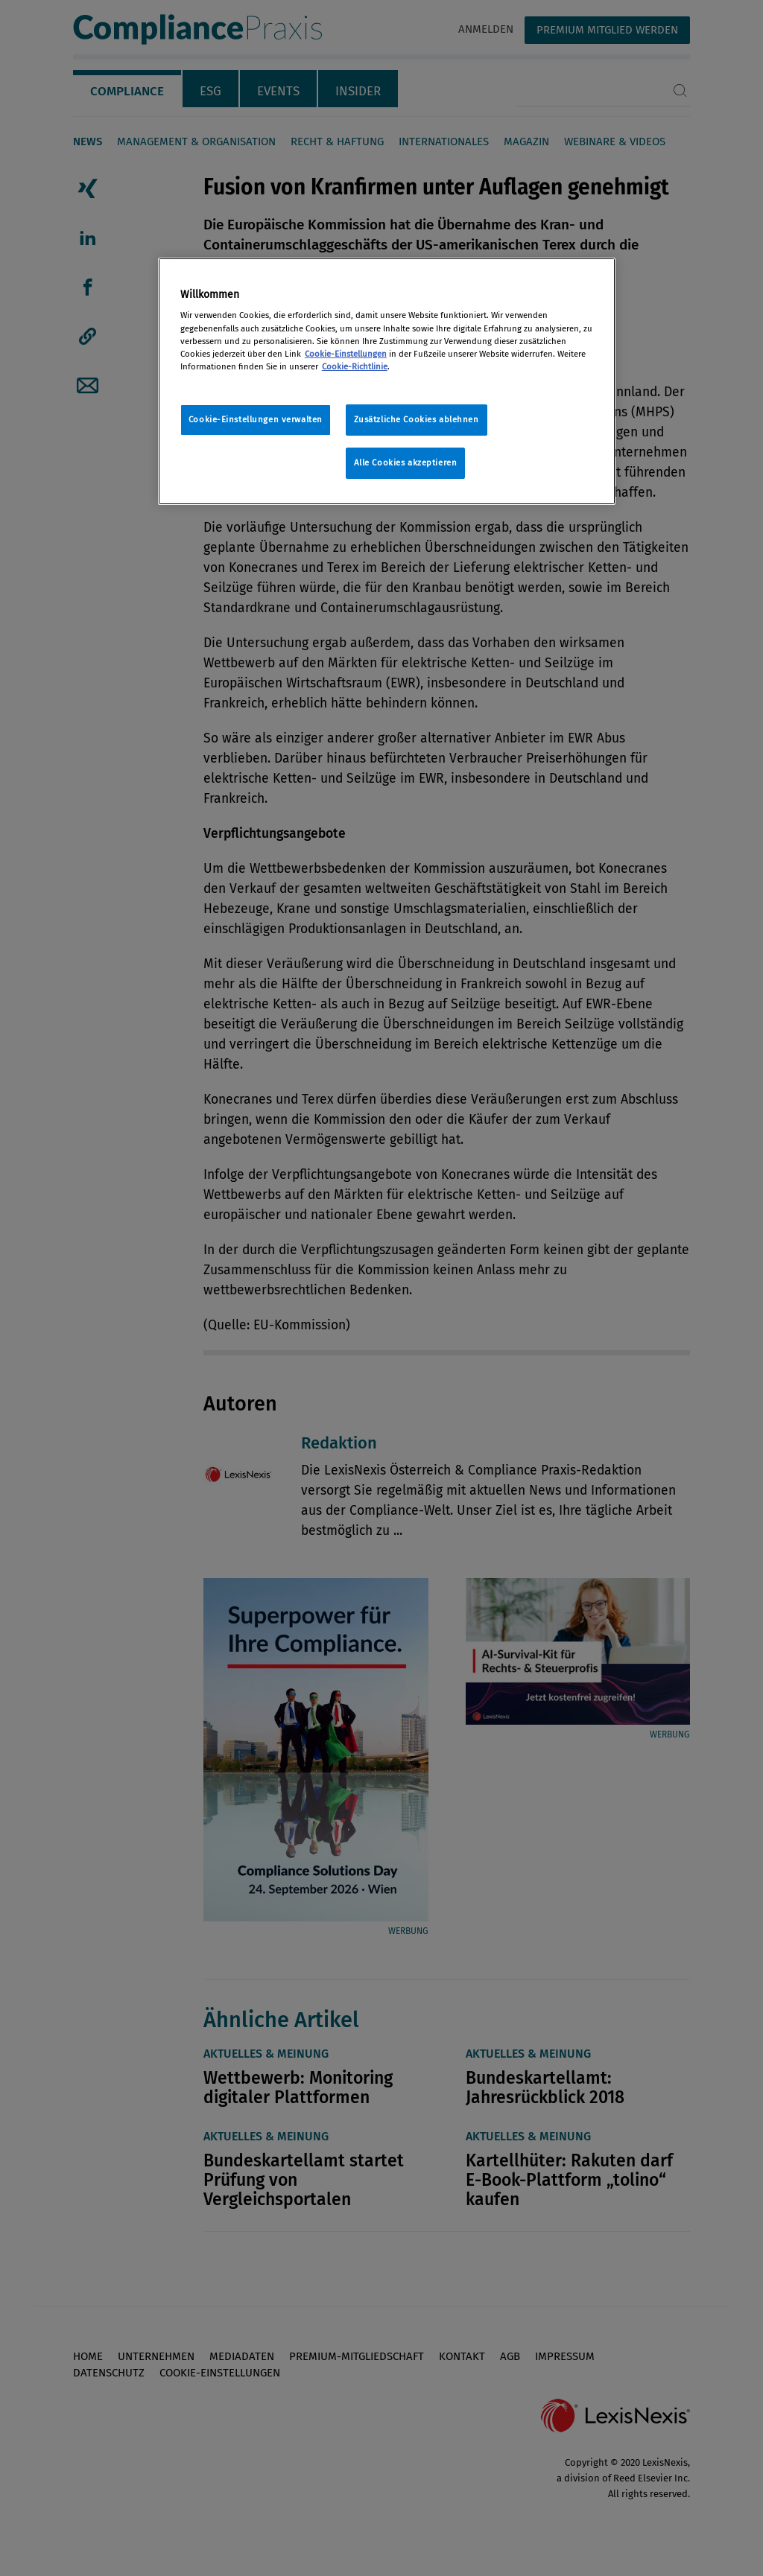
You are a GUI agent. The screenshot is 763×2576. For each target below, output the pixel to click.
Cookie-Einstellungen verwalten (256, 419)
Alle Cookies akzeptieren (406, 462)
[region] (386, 381)
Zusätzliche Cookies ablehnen (416, 419)
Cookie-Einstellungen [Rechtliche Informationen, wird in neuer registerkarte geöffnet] (346, 354)
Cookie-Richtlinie (354, 366)
